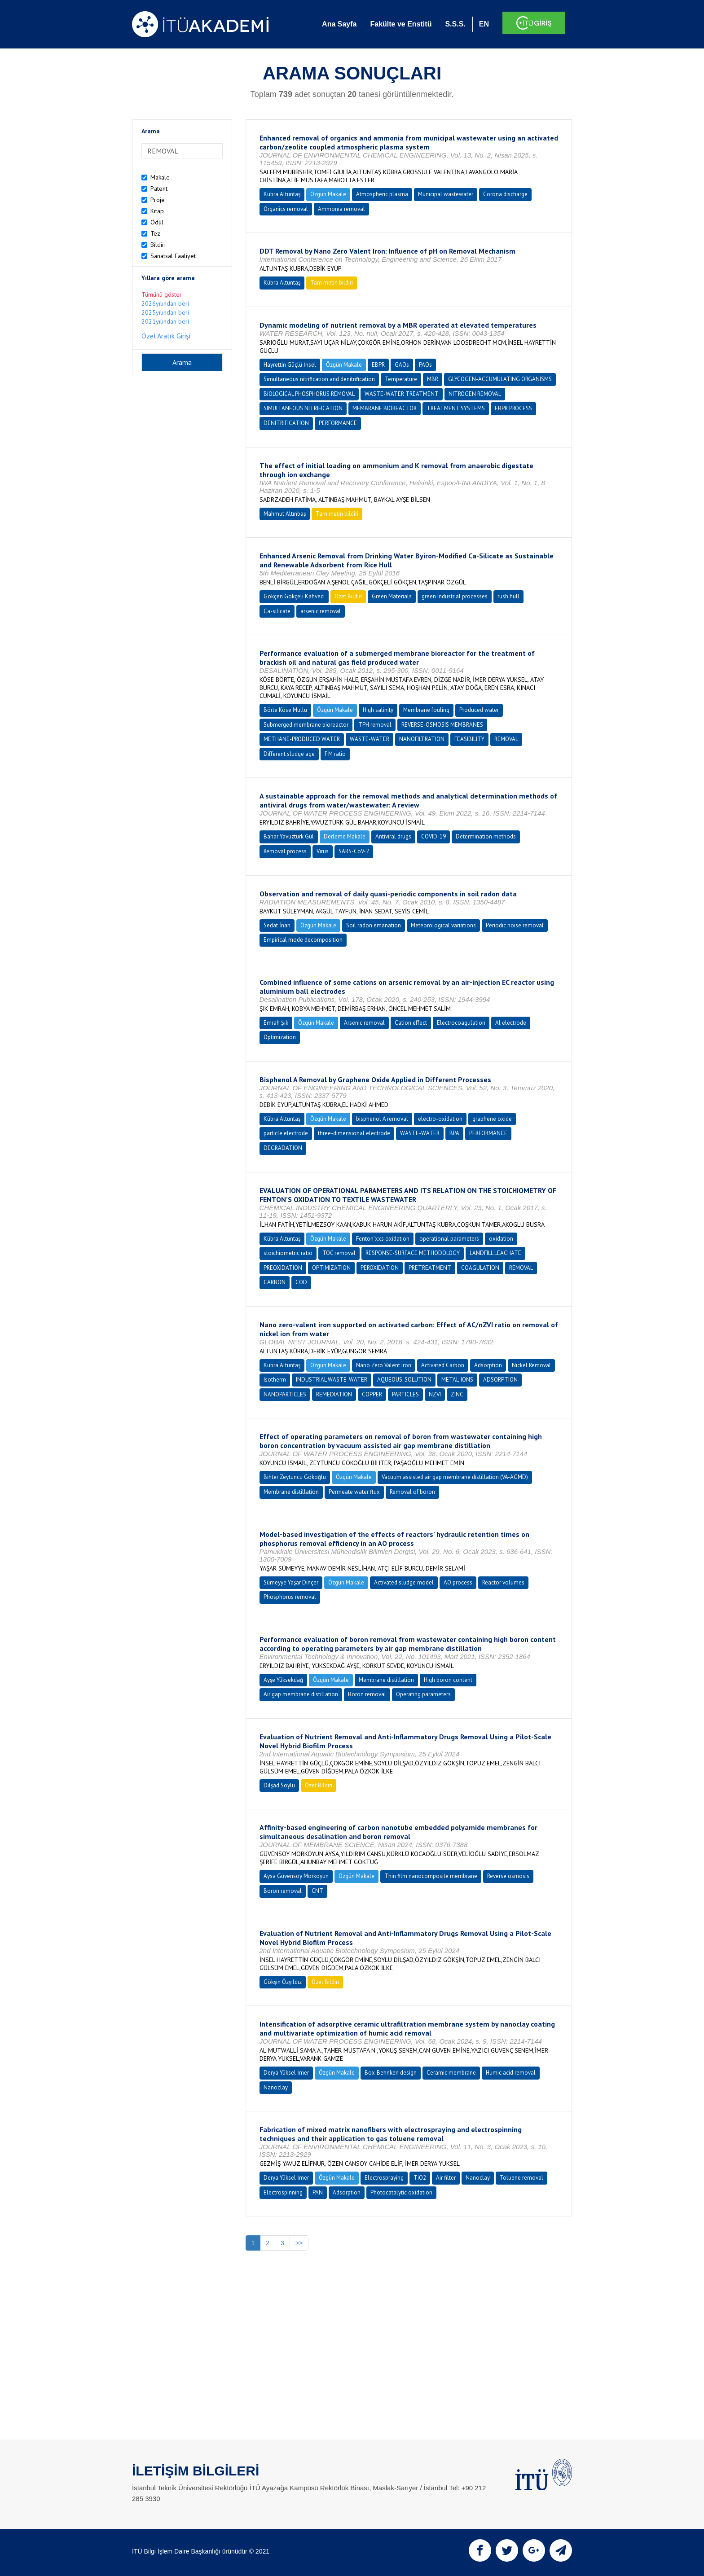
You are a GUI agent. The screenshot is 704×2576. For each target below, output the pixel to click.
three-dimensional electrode (354, 1133)
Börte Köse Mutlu (285, 710)
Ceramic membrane (451, 2072)
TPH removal (375, 724)
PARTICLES (405, 1394)
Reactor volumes (503, 1582)
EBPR (378, 365)
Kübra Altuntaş (282, 194)
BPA (454, 1133)
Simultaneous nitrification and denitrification (319, 379)
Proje (157, 200)
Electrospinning (283, 2192)
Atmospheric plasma (382, 194)
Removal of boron (412, 1492)
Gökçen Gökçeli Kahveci (294, 596)
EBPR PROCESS (513, 408)
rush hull (508, 596)
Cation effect (411, 1023)
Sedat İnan (277, 925)
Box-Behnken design (391, 2072)
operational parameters (449, 1238)
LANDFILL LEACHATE (495, 1253)
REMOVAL (506, 739)
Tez (155, 233)
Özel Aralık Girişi (165, 335)
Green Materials (392, 596)
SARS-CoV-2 (354, 851)
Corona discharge (505, 194)
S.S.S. (455, 24)
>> (299, 2243)
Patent (158, 188)
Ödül (156, 222)
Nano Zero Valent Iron (383, 1365)
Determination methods (486, 836)
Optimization (280, 1037)
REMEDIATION (334, 1394)
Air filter (446, 2177)
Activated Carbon (442, 1365)
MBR (432, 379)
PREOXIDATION (283, 1268)
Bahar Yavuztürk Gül (289, 836)
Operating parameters (423, 1694)
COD (301, 1282)
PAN (317, 2192)
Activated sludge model (404, 1582)
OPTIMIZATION (331, 1268)
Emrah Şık (276, 1023)
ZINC (457, 1394)
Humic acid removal (511, 2072)
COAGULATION (480, 1268)
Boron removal (367, 1694)
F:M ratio (335, 754)
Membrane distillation (291, 1492)
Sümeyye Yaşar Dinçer (291, 1582)
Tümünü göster (161, 294)
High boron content (448, 1680)
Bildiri (158, 245)
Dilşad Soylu (279, 1785)
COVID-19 (433, 836)
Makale (160, 177)
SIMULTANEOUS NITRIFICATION (303, 408)
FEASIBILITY (469, 739)
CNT (317, 1891)
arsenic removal (320, 611)
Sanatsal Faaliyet (173, 256)
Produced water (479, 710)
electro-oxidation (440, 1119)
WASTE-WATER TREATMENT (402, 394)
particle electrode (286, 1133)
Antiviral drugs (393, 836)
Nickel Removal (531, 1365)
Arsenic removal (364, 1023)
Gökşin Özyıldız (283, 1982)
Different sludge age (289, 754)
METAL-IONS (457, 1379)
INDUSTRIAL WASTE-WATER (331, 1379)
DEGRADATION (283, 1148)
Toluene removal (521, 2177)
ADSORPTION (500, 1379)
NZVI (435, 1394)
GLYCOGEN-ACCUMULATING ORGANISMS (500, 379)
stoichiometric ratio (288, 1253)
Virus (323, 851)
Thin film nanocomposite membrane (430, 1876)
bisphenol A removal (382, 1119)
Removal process (285, 851)
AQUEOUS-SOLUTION (404, 1379)
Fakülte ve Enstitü (400, 24)
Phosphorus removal (290, 1597)
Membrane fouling (426, 710)
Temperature (401, 379)
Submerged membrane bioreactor (306, 724)
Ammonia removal (341, 209)
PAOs (425, 365)
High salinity (378, 710)
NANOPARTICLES (285, 1394)
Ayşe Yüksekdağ (283, 1680)
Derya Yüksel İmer (286, 2072)
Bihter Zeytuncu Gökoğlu (295, 1477)
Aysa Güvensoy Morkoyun (296, 1876)
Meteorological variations (443, 925)
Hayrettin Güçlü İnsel (290, 365)
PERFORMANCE (338, 423)
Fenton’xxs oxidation (382, 1238)
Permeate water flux (354, 1492)
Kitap (157, 211)
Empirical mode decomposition (303, 940)
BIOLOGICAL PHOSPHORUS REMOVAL (309, 394)
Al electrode (510, 1023)
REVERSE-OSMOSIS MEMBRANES (442, 724)
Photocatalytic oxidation (401, 2192)
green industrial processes (455, 596)
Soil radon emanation (373, 925)
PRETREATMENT (430, 1268)
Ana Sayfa (339, 24)
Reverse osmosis (508, 1876)
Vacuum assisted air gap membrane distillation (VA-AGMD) (455, 1477)
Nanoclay (276, 2087)
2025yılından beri (165, 312)
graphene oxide (492, 1119)
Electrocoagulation (461, 1023)
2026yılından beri (165, 303)
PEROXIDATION (380, 1268)
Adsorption (488, 1365)
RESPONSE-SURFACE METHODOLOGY (412, 1253)
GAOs (402, 365)
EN (484, 24)
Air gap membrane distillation (301, 1694)
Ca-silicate (277, 611)
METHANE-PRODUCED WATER (302, 739)
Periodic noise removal (515, 925)
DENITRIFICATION (286, 423)
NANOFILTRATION (421, 739)
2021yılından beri (165, 321)
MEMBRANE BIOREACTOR (384, 408)
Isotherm (275, 1379)
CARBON (275, 1282)
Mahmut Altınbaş (285, 514)
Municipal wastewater (445, 194)
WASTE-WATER (369, 739)
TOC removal (339, 1253)
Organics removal (286, 209)
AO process (458, 1582)
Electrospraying (384, 2177)
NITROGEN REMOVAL (475, 394)
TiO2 (420, 2177)
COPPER (372, 1394)
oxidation (501, 1238)
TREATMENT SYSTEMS (456, 408)
